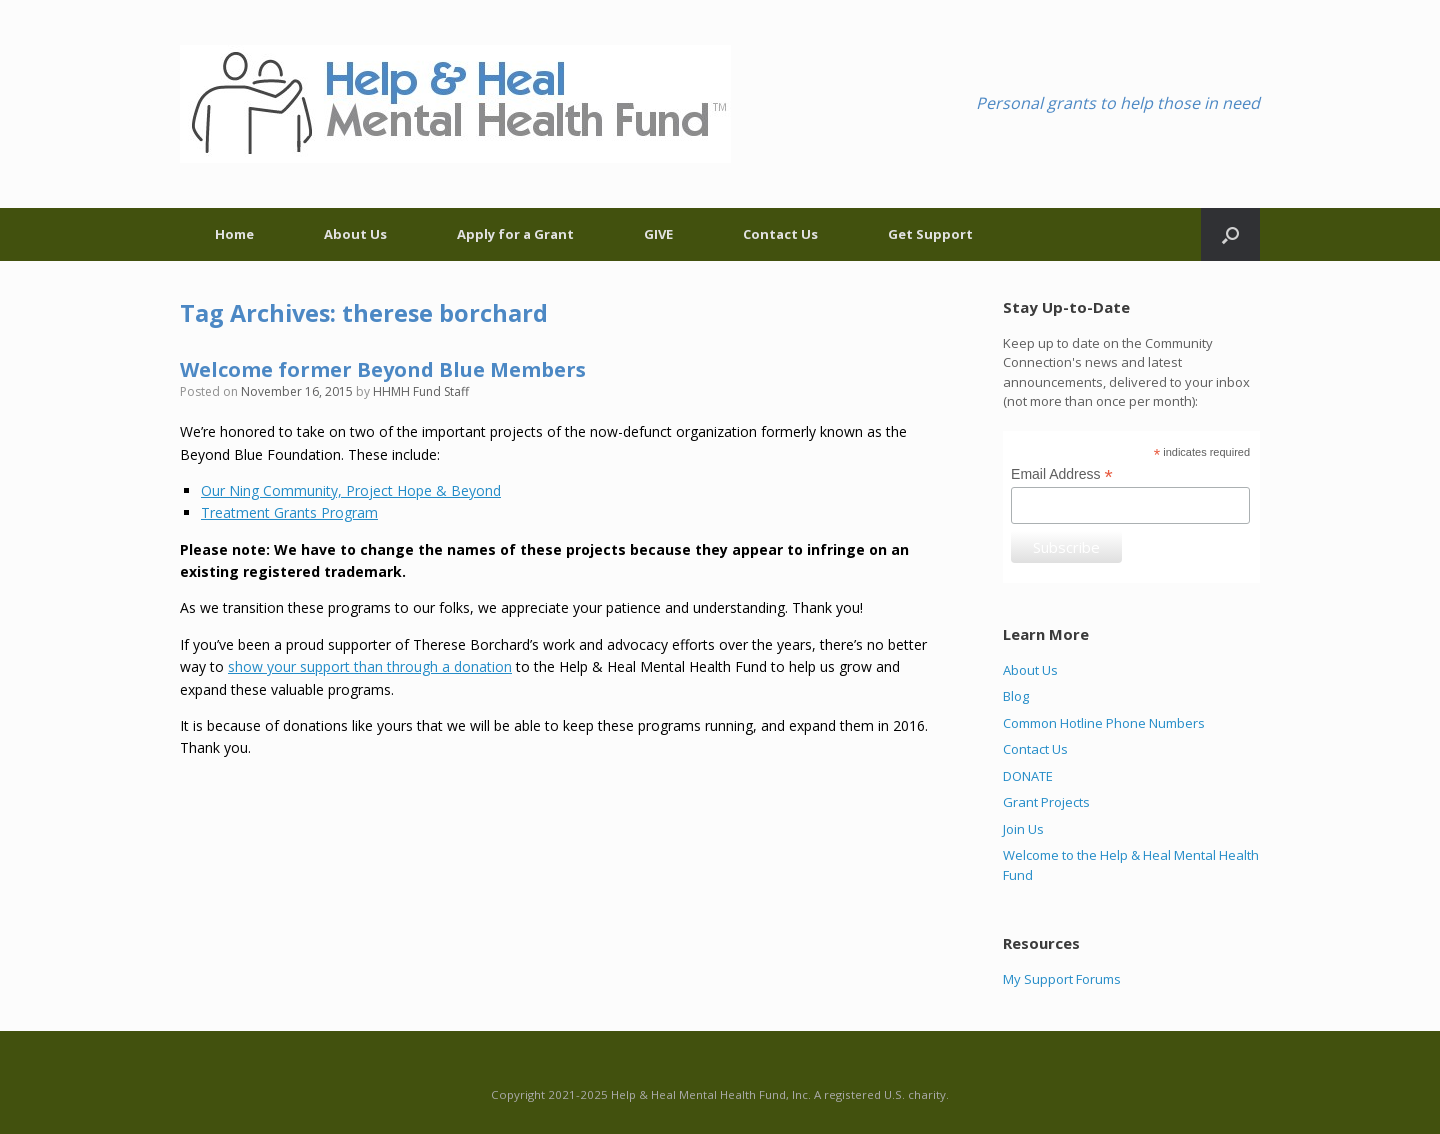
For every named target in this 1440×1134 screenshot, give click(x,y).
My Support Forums (1062, 979)
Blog (1016, 696)
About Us (355, 234)
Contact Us (780, 234)
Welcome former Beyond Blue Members (383, 369)
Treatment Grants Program (289, 512)
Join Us (1023, 829)
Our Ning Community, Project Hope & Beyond (351, 490)
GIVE (658, 234)
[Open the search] (1230, 234)
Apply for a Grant (515, 234)
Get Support (930, 234)
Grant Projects (1046, 802)
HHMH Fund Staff (421, 391)
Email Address (1062, 474)
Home (234, 234)
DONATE (1028, 776)
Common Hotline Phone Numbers (1104, 723)
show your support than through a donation (370, 666)
